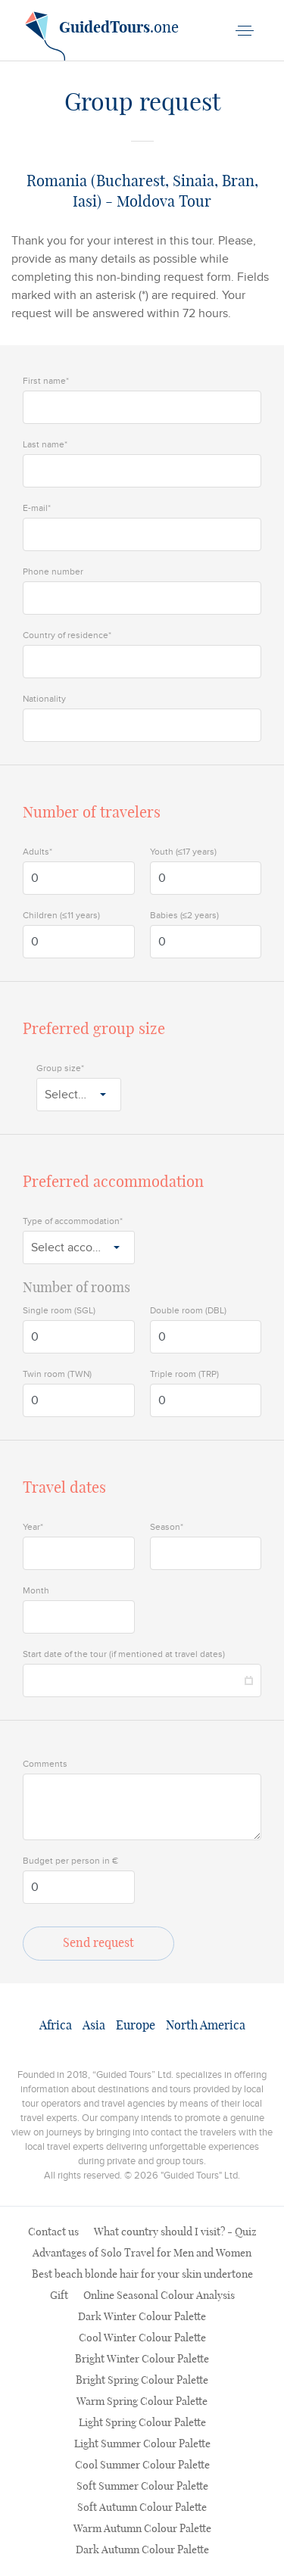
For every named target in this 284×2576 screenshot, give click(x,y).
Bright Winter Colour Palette (142, 2359)
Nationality (44, 698)
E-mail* (37, 508)
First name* (46, 380)
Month (36, 1590)
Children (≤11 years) (61, 915)
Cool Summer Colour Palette (142, 2465)
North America (205, 2026)
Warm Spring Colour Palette (142, 2402)
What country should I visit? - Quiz (175, 2232)
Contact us (53, 2232)
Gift (59, 2296)
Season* (166, 1527)
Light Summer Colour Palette (142, 2444)
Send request (98, 1943)
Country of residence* (67, 635)
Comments (45, 1763)
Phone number (53, 571)
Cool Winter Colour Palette (142, 2338)
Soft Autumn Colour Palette (142, 2508)
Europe (135, 2026)
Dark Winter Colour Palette (142, 2317)
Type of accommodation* (73, 1221)
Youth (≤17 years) (183, 851)
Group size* (60, 1068)
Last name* (45, 444)
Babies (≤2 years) (185, 915)
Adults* (37, 851)
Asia (94, 2026)
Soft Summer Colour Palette (142, 2486)
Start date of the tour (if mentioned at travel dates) (124, 1654)
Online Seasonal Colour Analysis (159, 2296)
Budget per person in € (70, 1860)
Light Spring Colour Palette (142, 2423)
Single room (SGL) (59, 1310)
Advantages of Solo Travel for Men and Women (142, 2253)
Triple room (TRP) (184, 1374)
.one (102, 33)
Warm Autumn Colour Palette (142, 2529)
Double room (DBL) (188, 1310)
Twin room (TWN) (57, 1374)
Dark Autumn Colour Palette (142, 2550)
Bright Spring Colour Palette (142, 2380)
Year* (33, 1527)
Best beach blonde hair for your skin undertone (142, 2274)
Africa (55, 2026)
